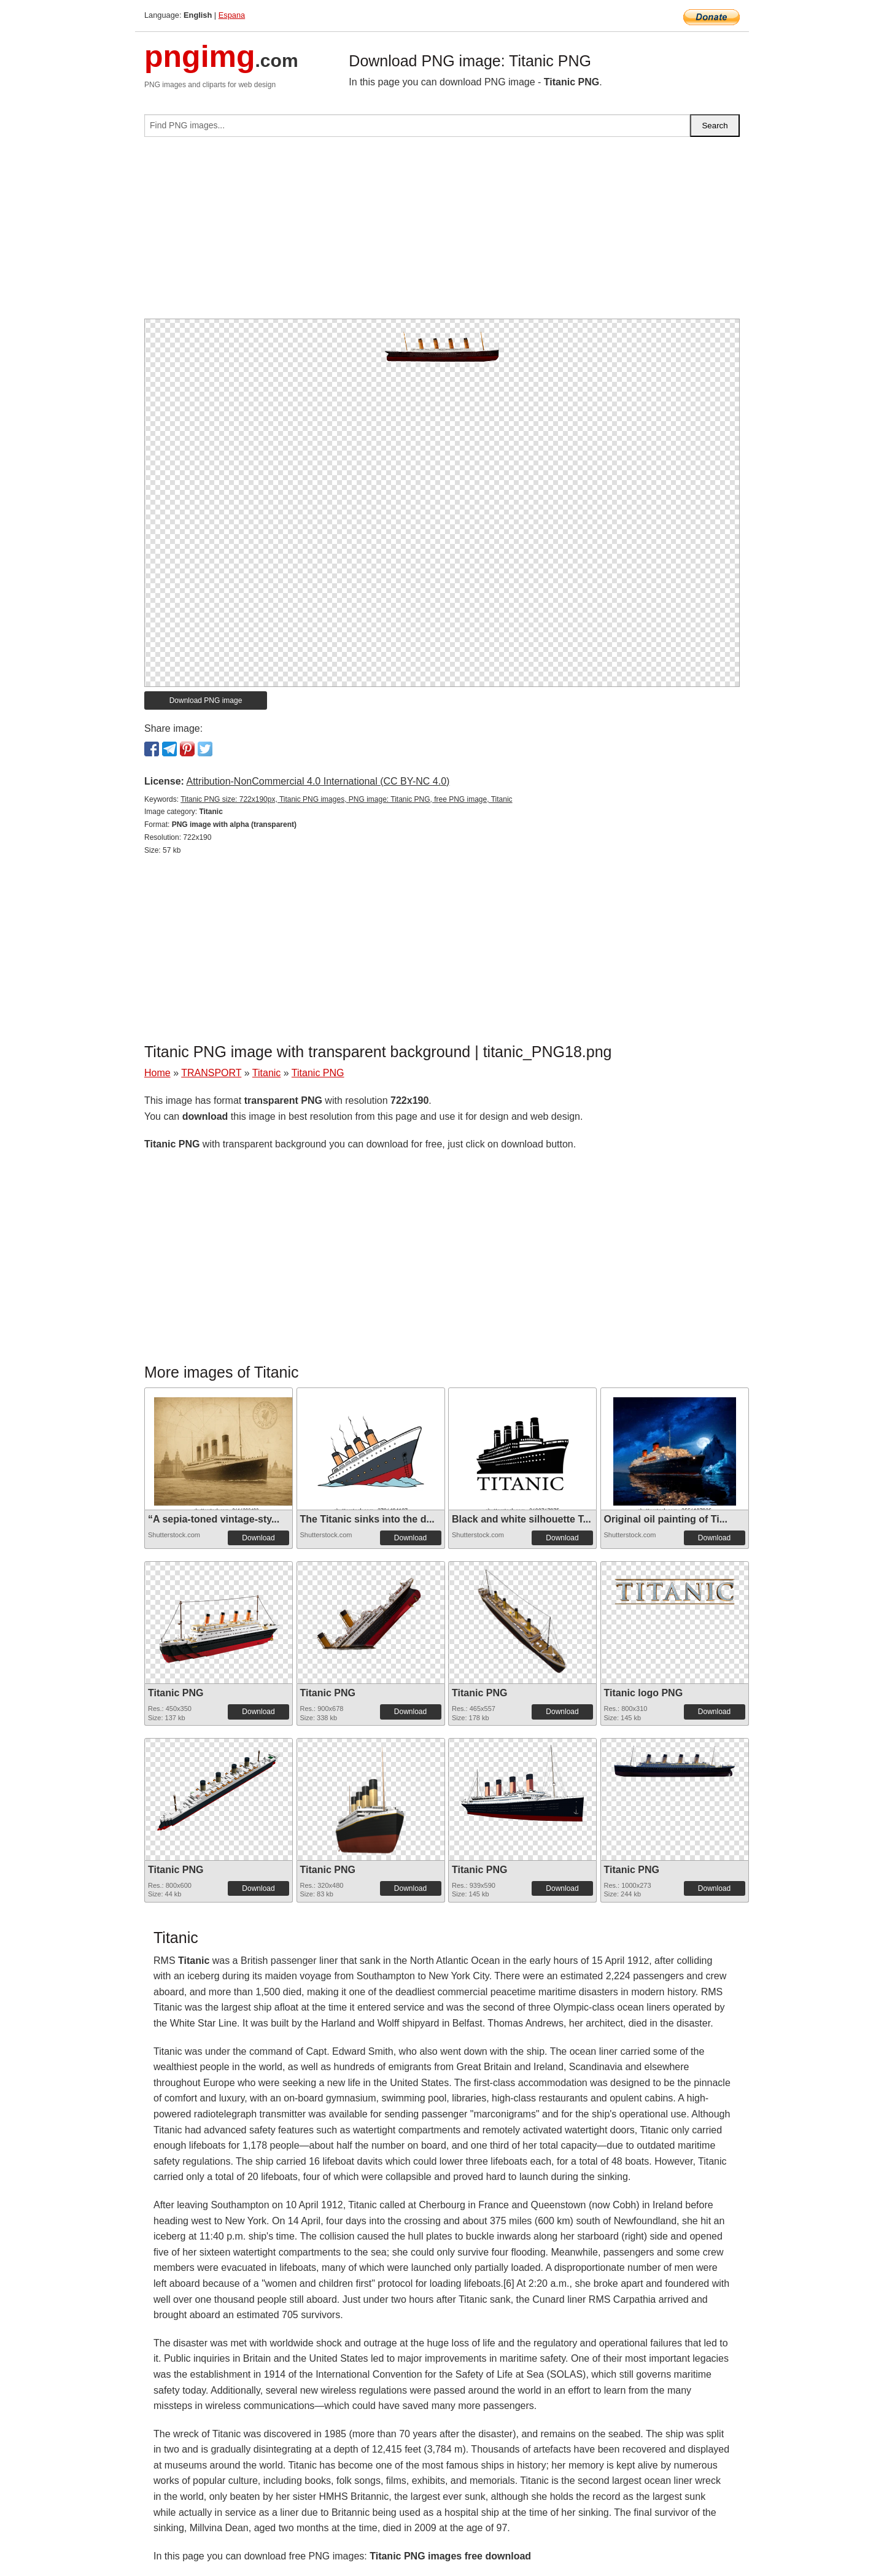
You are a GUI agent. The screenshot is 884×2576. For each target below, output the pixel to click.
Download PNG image (205, 700)
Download (258, 1538)
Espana (232, 15)
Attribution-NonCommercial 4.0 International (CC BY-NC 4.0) (317, 781)
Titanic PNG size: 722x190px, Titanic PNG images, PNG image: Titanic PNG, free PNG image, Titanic (346, 799)
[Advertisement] (442, 233)
